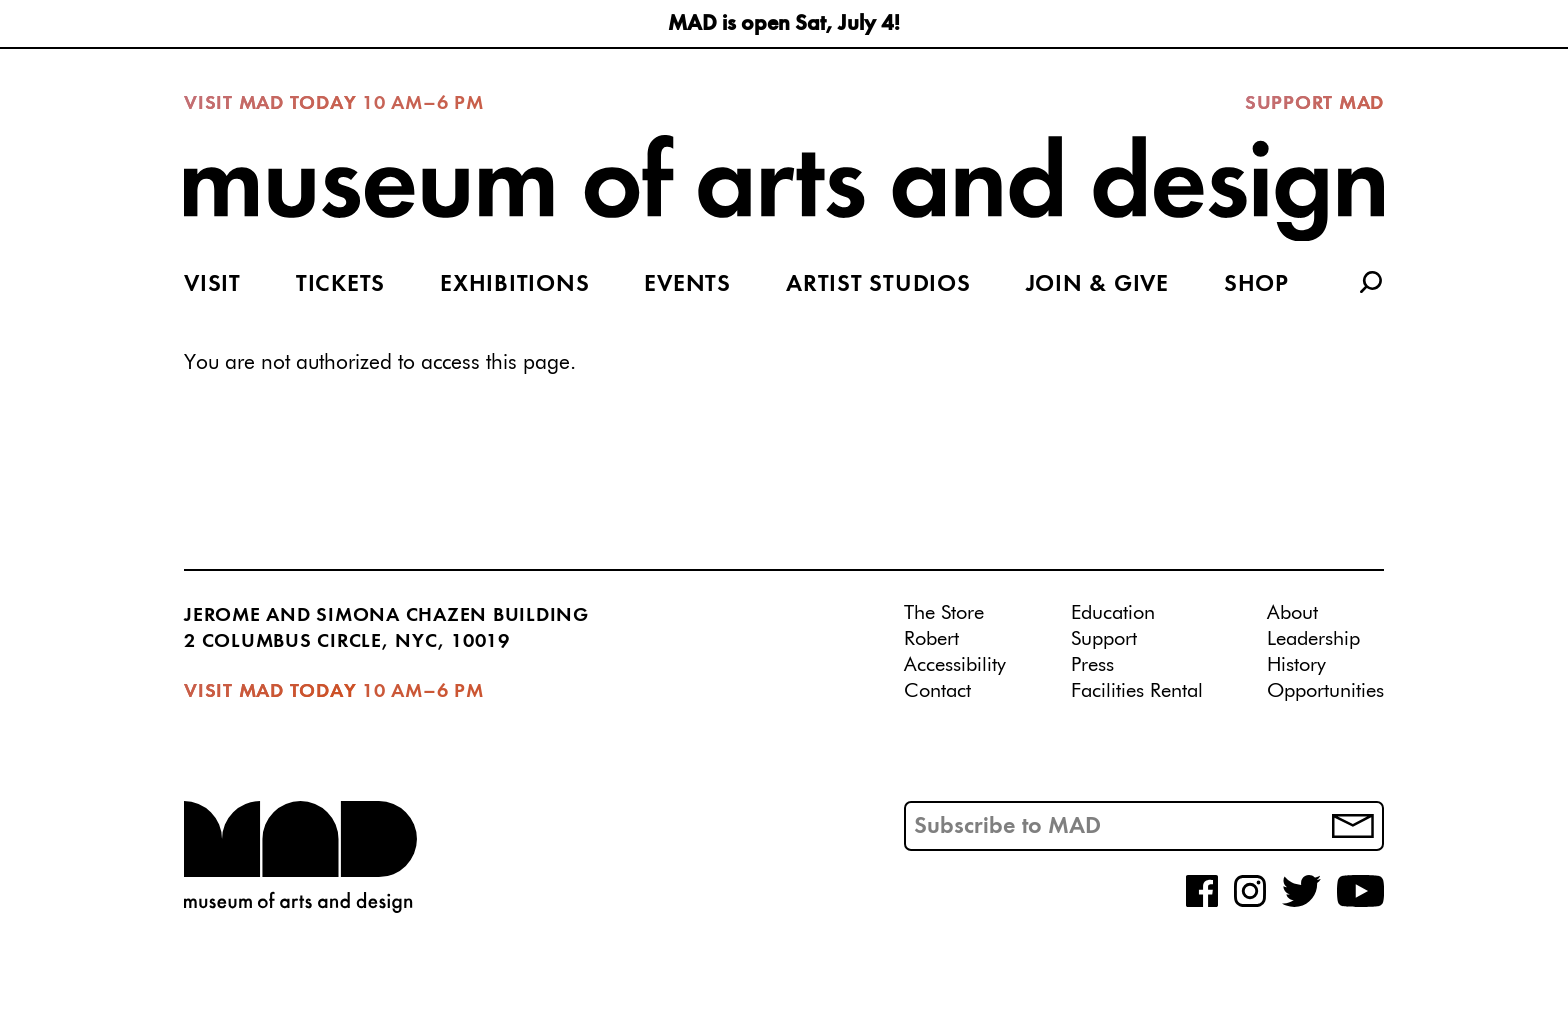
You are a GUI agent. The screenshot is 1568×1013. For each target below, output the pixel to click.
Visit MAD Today (270, 104)
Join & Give (1097, 285)
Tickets (340, 285)
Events (687, 285)
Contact (937, 691)
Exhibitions (514, 285)
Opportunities (1325, 691)
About (1292, 613)
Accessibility (955, 665)
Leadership (1313, 639)
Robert (931, 639)
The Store (944, 613)
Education (1113, 613)
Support (1104, 639)
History (1296, 665)
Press (1092, 665)
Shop (1256, 285)
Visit (212, 285)
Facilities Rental (1137, 691)
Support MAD (1314, 104)
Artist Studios (878, 285)
